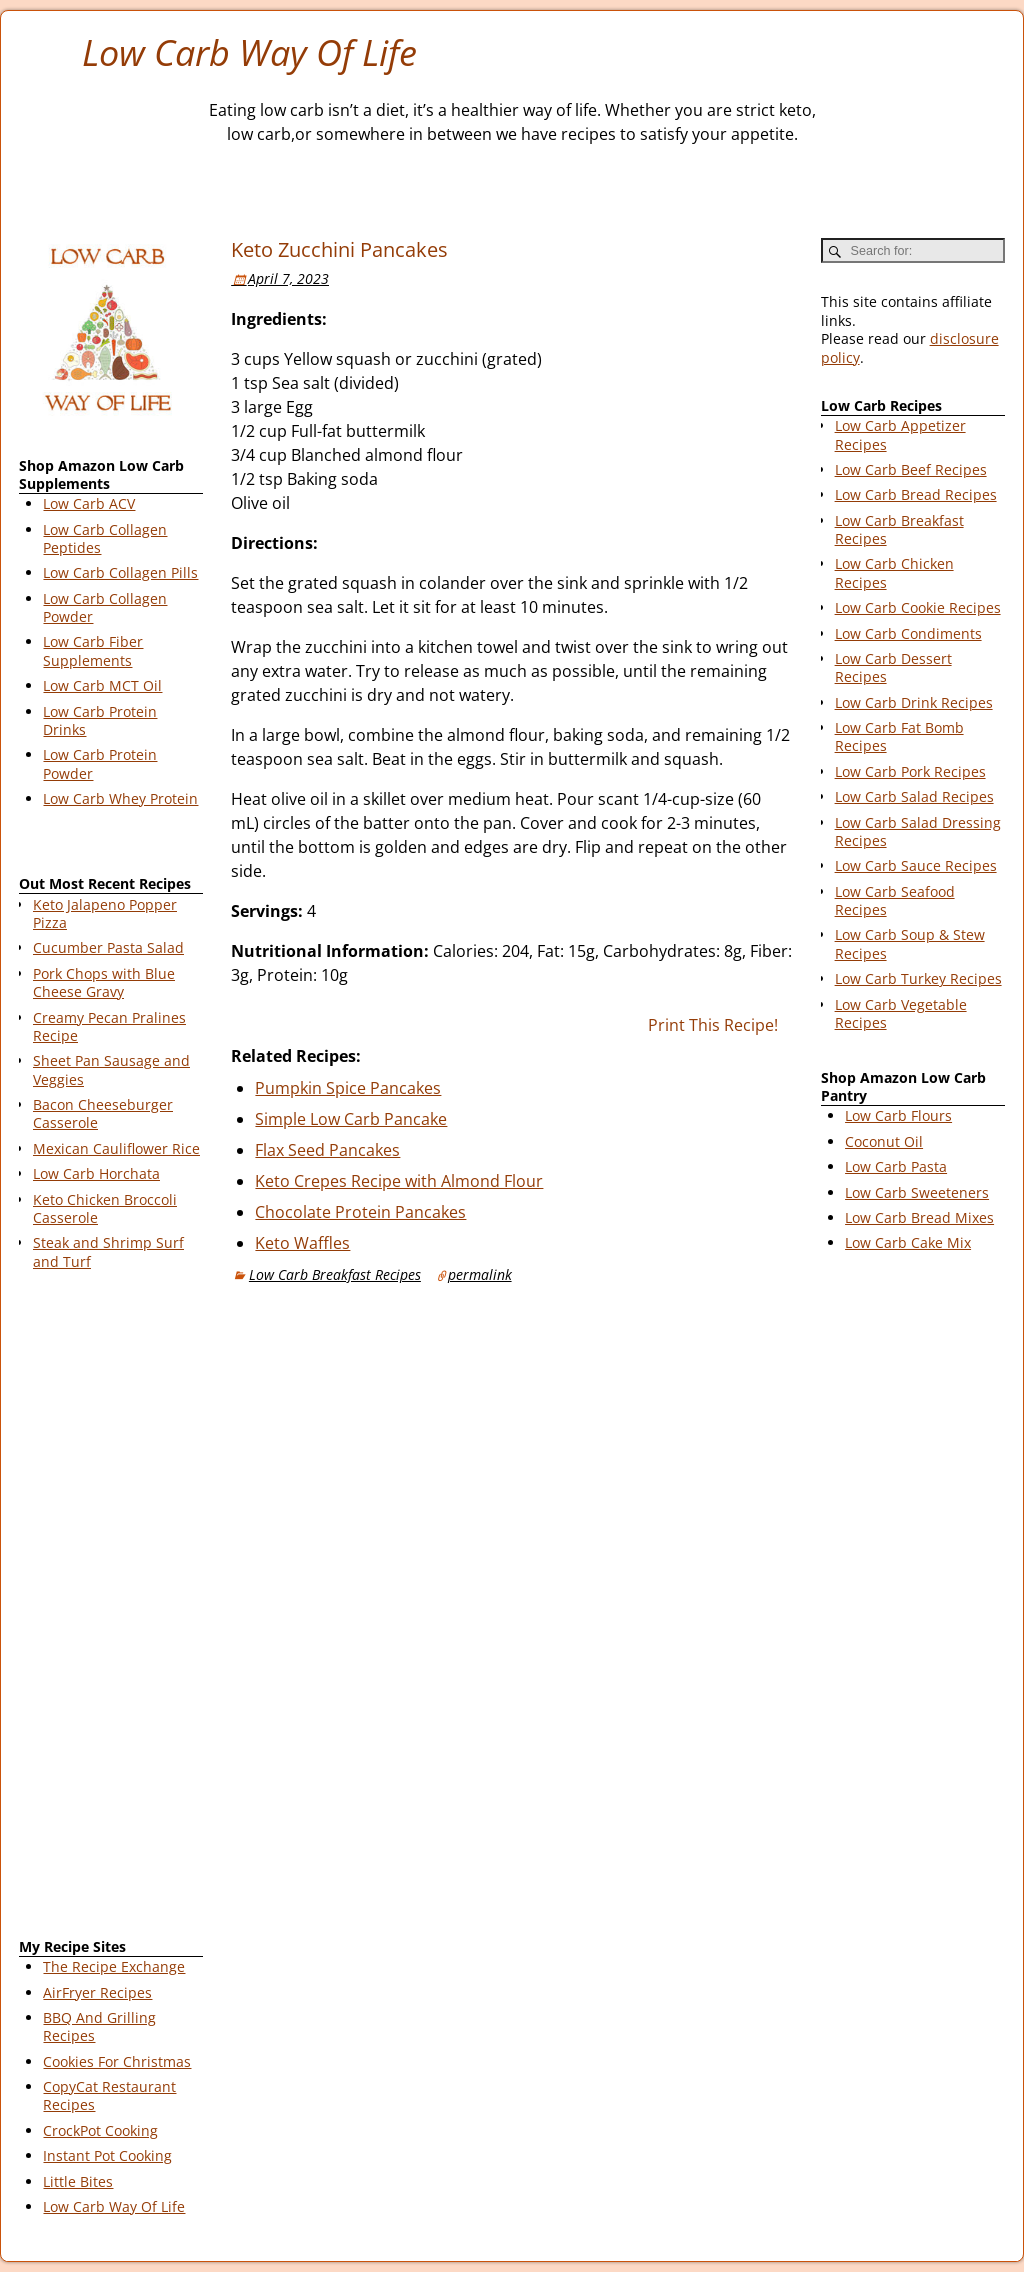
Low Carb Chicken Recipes (894, 572)
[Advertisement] (111, 1608)
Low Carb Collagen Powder (105, 607)
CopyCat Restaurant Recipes (109, 2095)
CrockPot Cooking (100, 2130)
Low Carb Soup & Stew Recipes (910, 943)
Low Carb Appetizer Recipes (900, 434)
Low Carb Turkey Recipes (918, 978)
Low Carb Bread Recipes (916, 494)
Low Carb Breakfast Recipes (335, 1274)
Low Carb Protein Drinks (100, 720)
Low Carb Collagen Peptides (105, 538)
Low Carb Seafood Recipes (895, 900)
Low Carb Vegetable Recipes (901, 1013)
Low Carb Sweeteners (917, 1192)
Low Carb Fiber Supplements (93, 650)
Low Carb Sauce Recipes (916, 865)
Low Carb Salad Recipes (914, 796)
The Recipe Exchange (114, 1966)
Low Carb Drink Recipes (914, 702)
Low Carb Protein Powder (100, 763)
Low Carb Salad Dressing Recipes (918, 831)
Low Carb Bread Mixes (919, 1217)
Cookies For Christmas (117, 2061)
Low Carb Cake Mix (908, 1242)
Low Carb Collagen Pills (120, 572)
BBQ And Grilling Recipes (99, 2026)
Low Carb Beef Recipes (911, 469)
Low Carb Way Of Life (249, 52)
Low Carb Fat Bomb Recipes (899, 736)
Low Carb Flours (898, 1115)
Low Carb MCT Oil (102, 685)
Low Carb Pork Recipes (910, 771)
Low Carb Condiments (908, 633)
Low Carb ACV (89, 503)
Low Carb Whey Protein (120, 798)
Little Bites (78, 2181)
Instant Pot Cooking (107, 2155)
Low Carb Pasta (896, 1166)
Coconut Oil (884, 1141)
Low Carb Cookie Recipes (918, 607)
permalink (480, 1274)
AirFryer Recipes (97, 1992)
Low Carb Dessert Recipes (893, 667)
